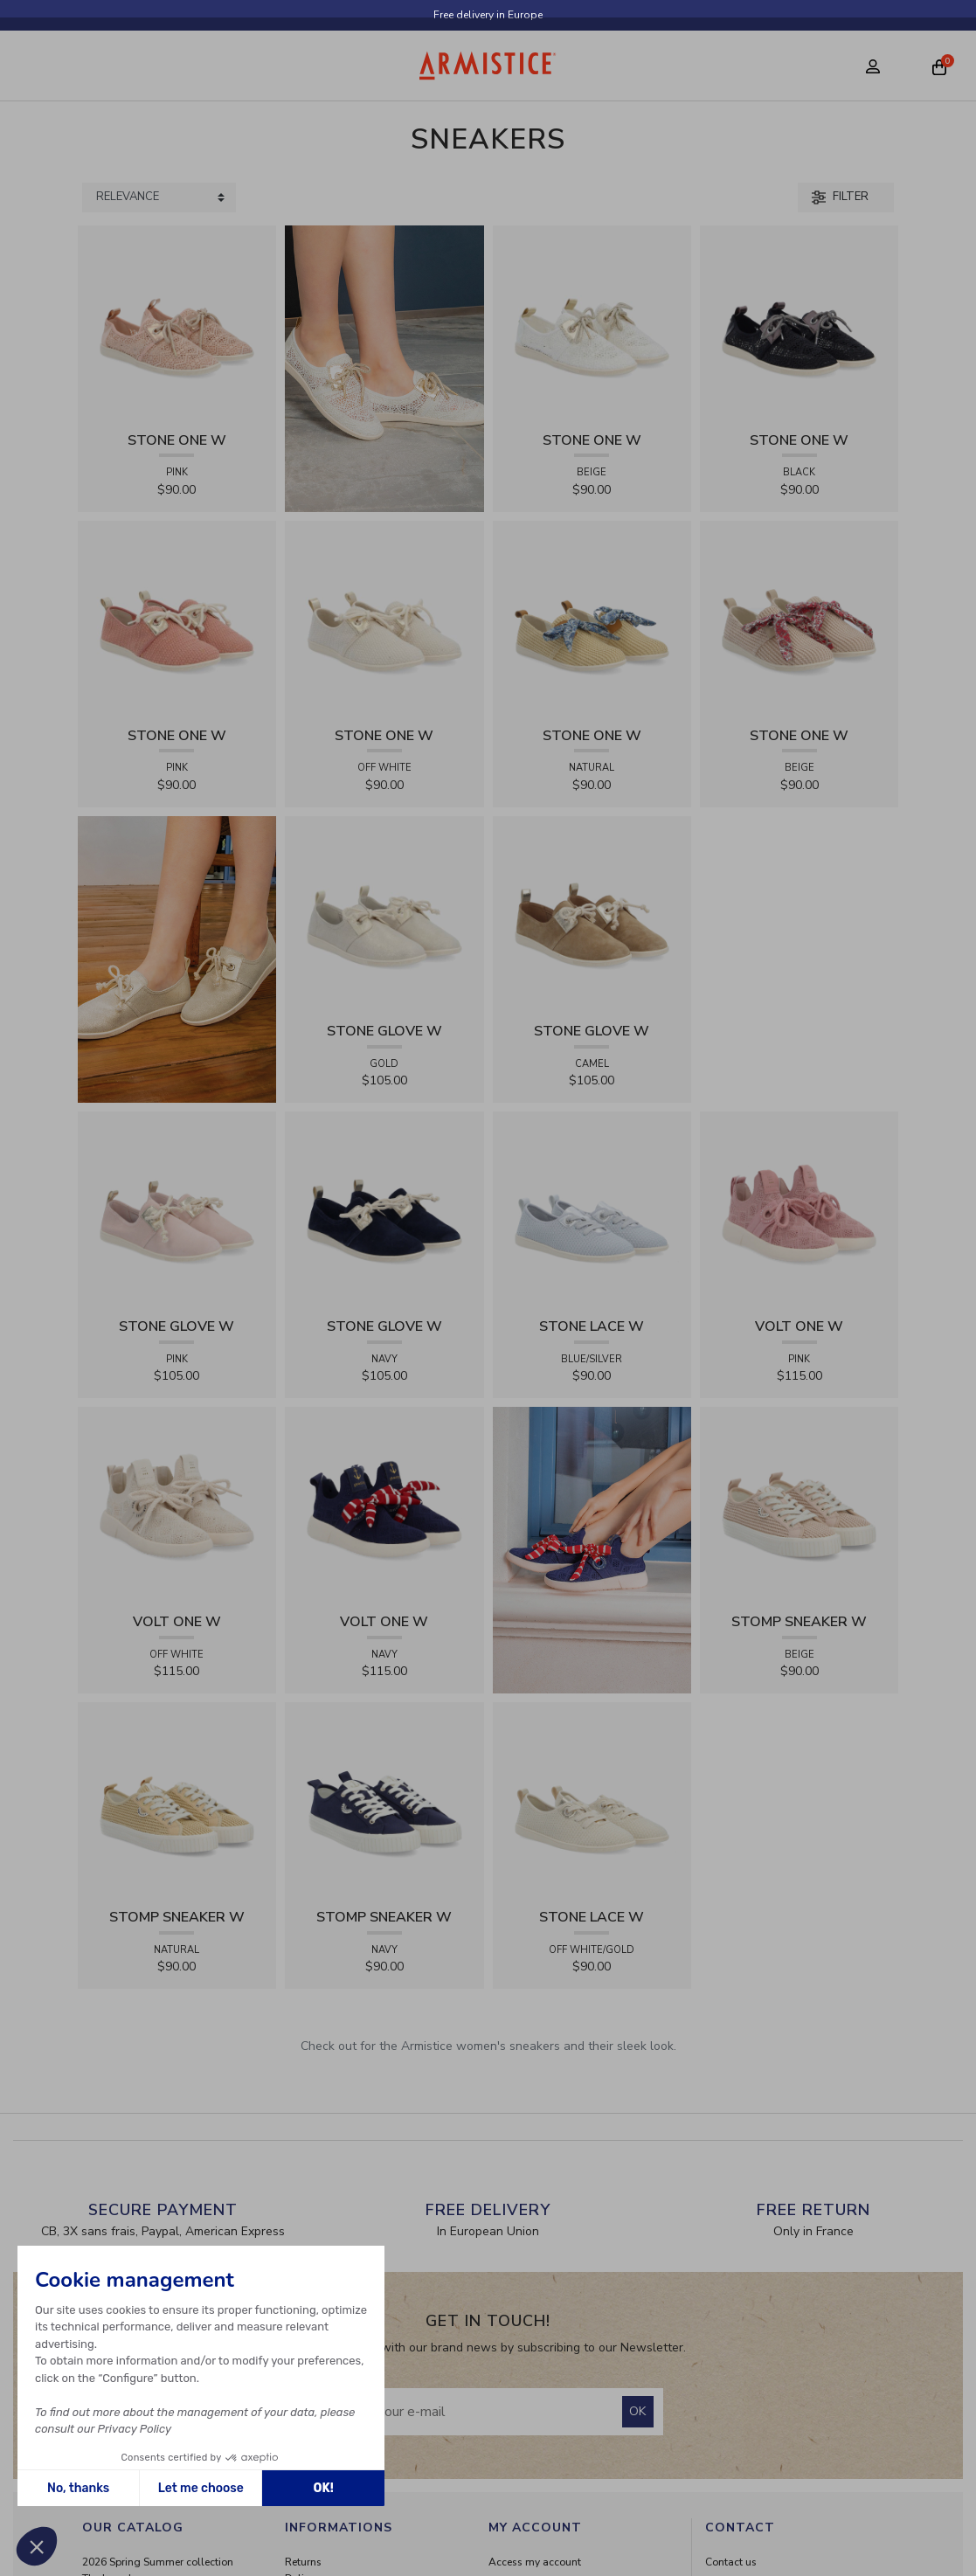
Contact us (731, 2562)
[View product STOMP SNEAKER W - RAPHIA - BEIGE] (799, 1505)
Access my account (534, 2562)
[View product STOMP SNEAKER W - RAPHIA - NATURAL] (177, 1800)
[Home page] (487, 65)
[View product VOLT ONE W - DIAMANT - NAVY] (384, 1505)
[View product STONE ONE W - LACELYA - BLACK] (799, 323)
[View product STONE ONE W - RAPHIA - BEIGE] (799, 619)
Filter (840, 196)
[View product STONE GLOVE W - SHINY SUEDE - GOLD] (384, 914)
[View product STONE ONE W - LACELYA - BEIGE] (592, 323)
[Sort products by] (159, 197)
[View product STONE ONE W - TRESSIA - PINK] (177, 619)
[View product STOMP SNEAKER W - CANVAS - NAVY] (384, 1800)
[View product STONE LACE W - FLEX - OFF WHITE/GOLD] (592, 1800)
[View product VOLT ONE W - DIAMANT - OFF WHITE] (177, 1505)
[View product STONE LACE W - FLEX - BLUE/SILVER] (592, 1209)
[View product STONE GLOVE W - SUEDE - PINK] (177, 1209)
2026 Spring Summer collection (157, 2562)
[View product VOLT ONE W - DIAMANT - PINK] (799, 1209)
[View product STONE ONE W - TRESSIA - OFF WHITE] (384, 619)
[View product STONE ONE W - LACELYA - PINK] (177, 323)
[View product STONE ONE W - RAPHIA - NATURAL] (592, 619)
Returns (303, 2562)
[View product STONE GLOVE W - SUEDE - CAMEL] (592, 914)
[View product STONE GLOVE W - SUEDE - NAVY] (384, 1209)
